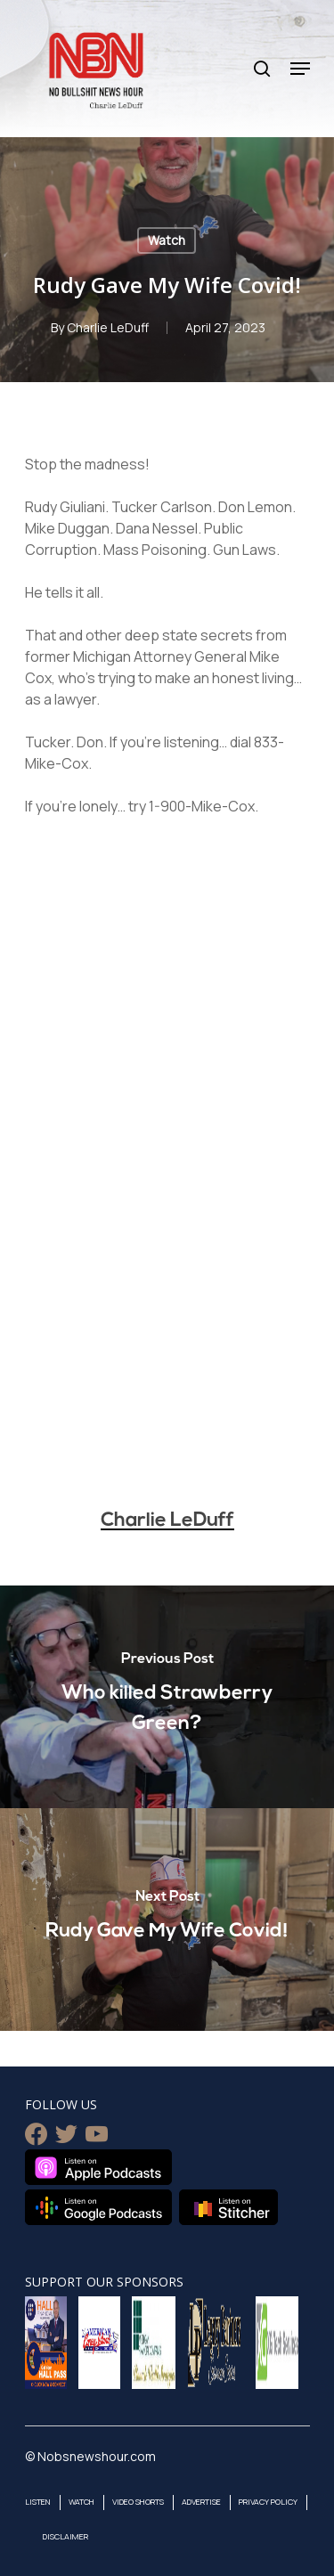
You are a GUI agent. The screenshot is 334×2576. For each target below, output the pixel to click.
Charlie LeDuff (108, 327)
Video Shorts (138, 2501)
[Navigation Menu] (300, 68)
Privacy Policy (268, 2501)
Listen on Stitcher (228, 2207)
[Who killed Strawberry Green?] (167, 1697)
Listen (38, 2501)
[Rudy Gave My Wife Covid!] (167, 1919)
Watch (166, 240)
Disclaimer (65, 2536)
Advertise (201, 2501)
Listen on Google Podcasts (98, 2207)
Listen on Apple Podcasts (98, 2167)
